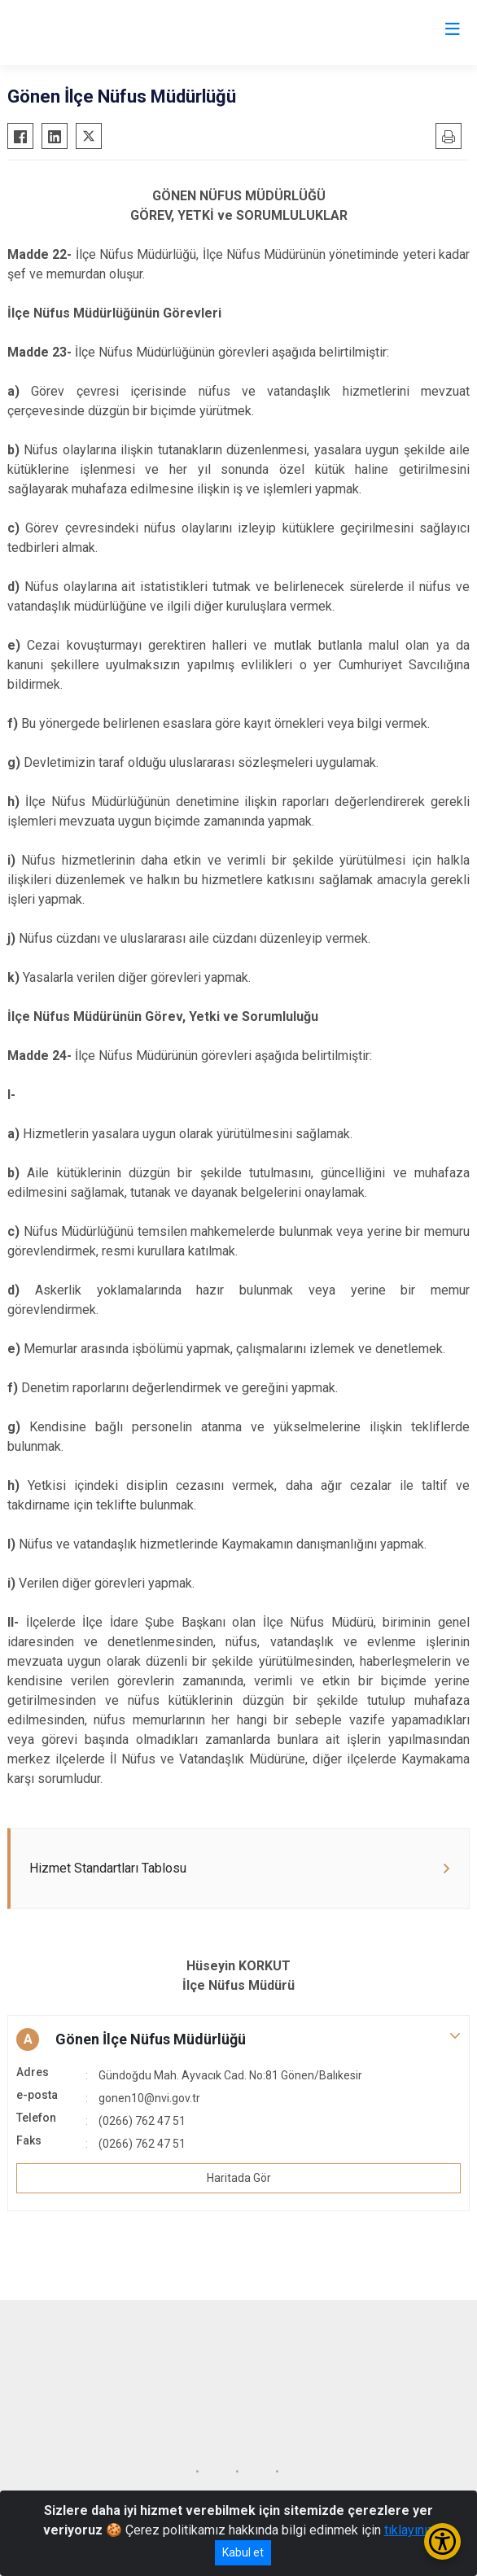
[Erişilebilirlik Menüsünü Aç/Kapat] (442, 2541)
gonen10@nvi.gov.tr (149, 2098)
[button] (238, 2039)
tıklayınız (409, 2530)
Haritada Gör (239, 2177)
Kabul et (243, 2552)
